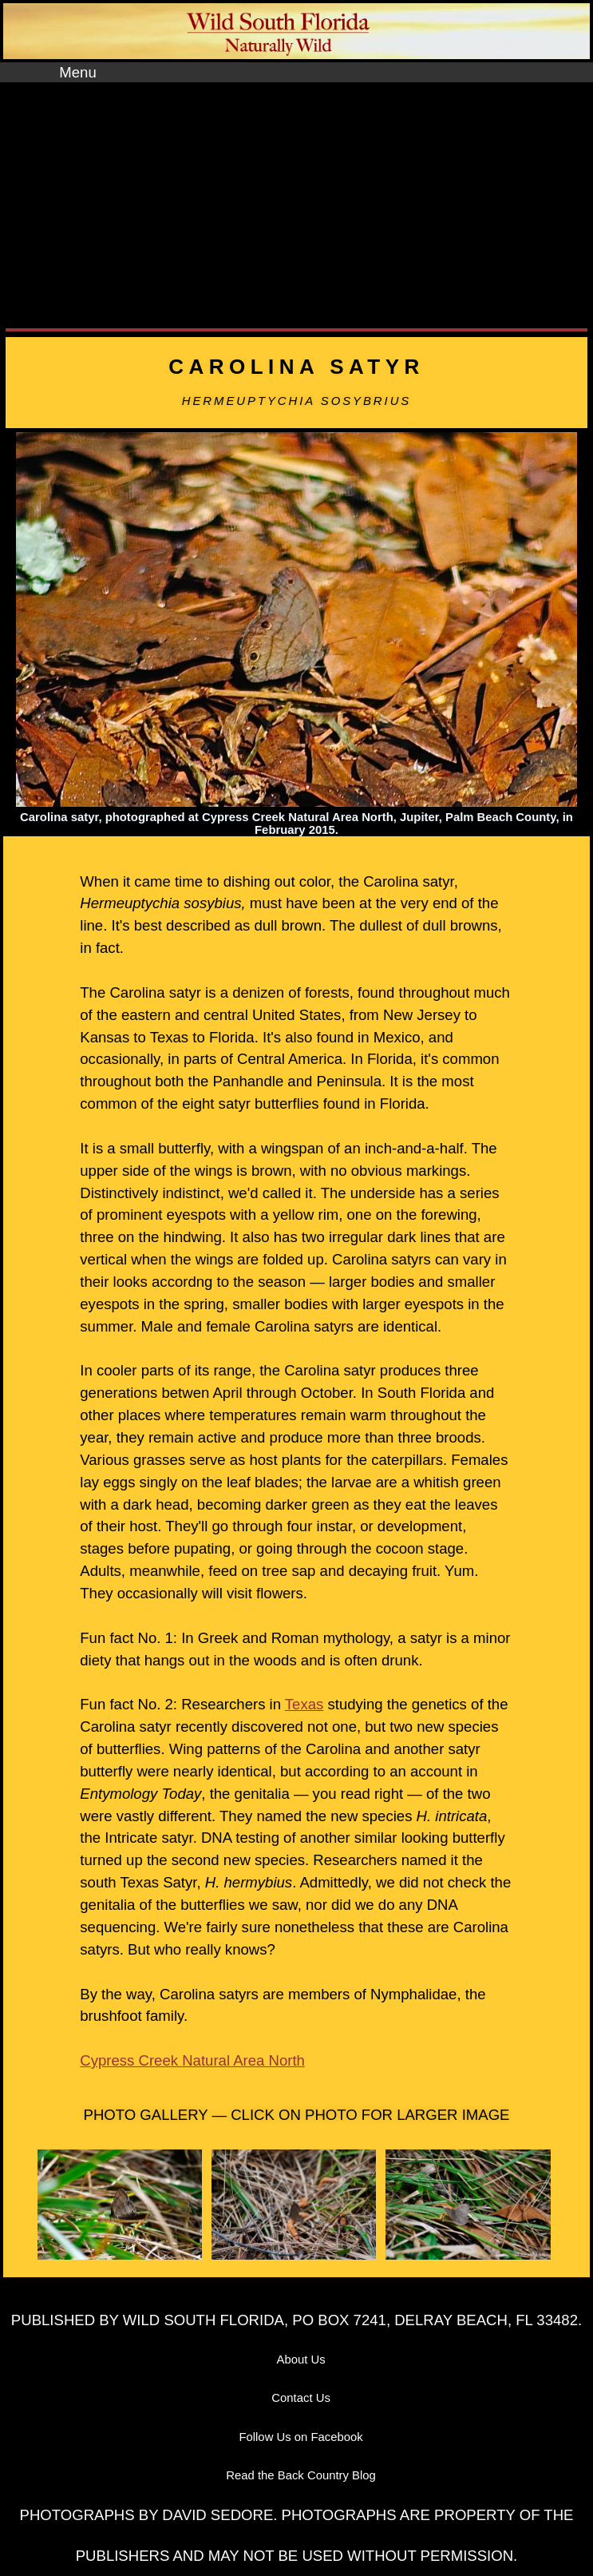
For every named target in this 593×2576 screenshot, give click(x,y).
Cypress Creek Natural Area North (192, 2060)
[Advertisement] (296, 202)
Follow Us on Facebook (300, 2437)
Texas (304, 1704)
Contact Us (300, 2397)
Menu (77, 72)
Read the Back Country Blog (301, 2475)
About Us (301, 2359)
